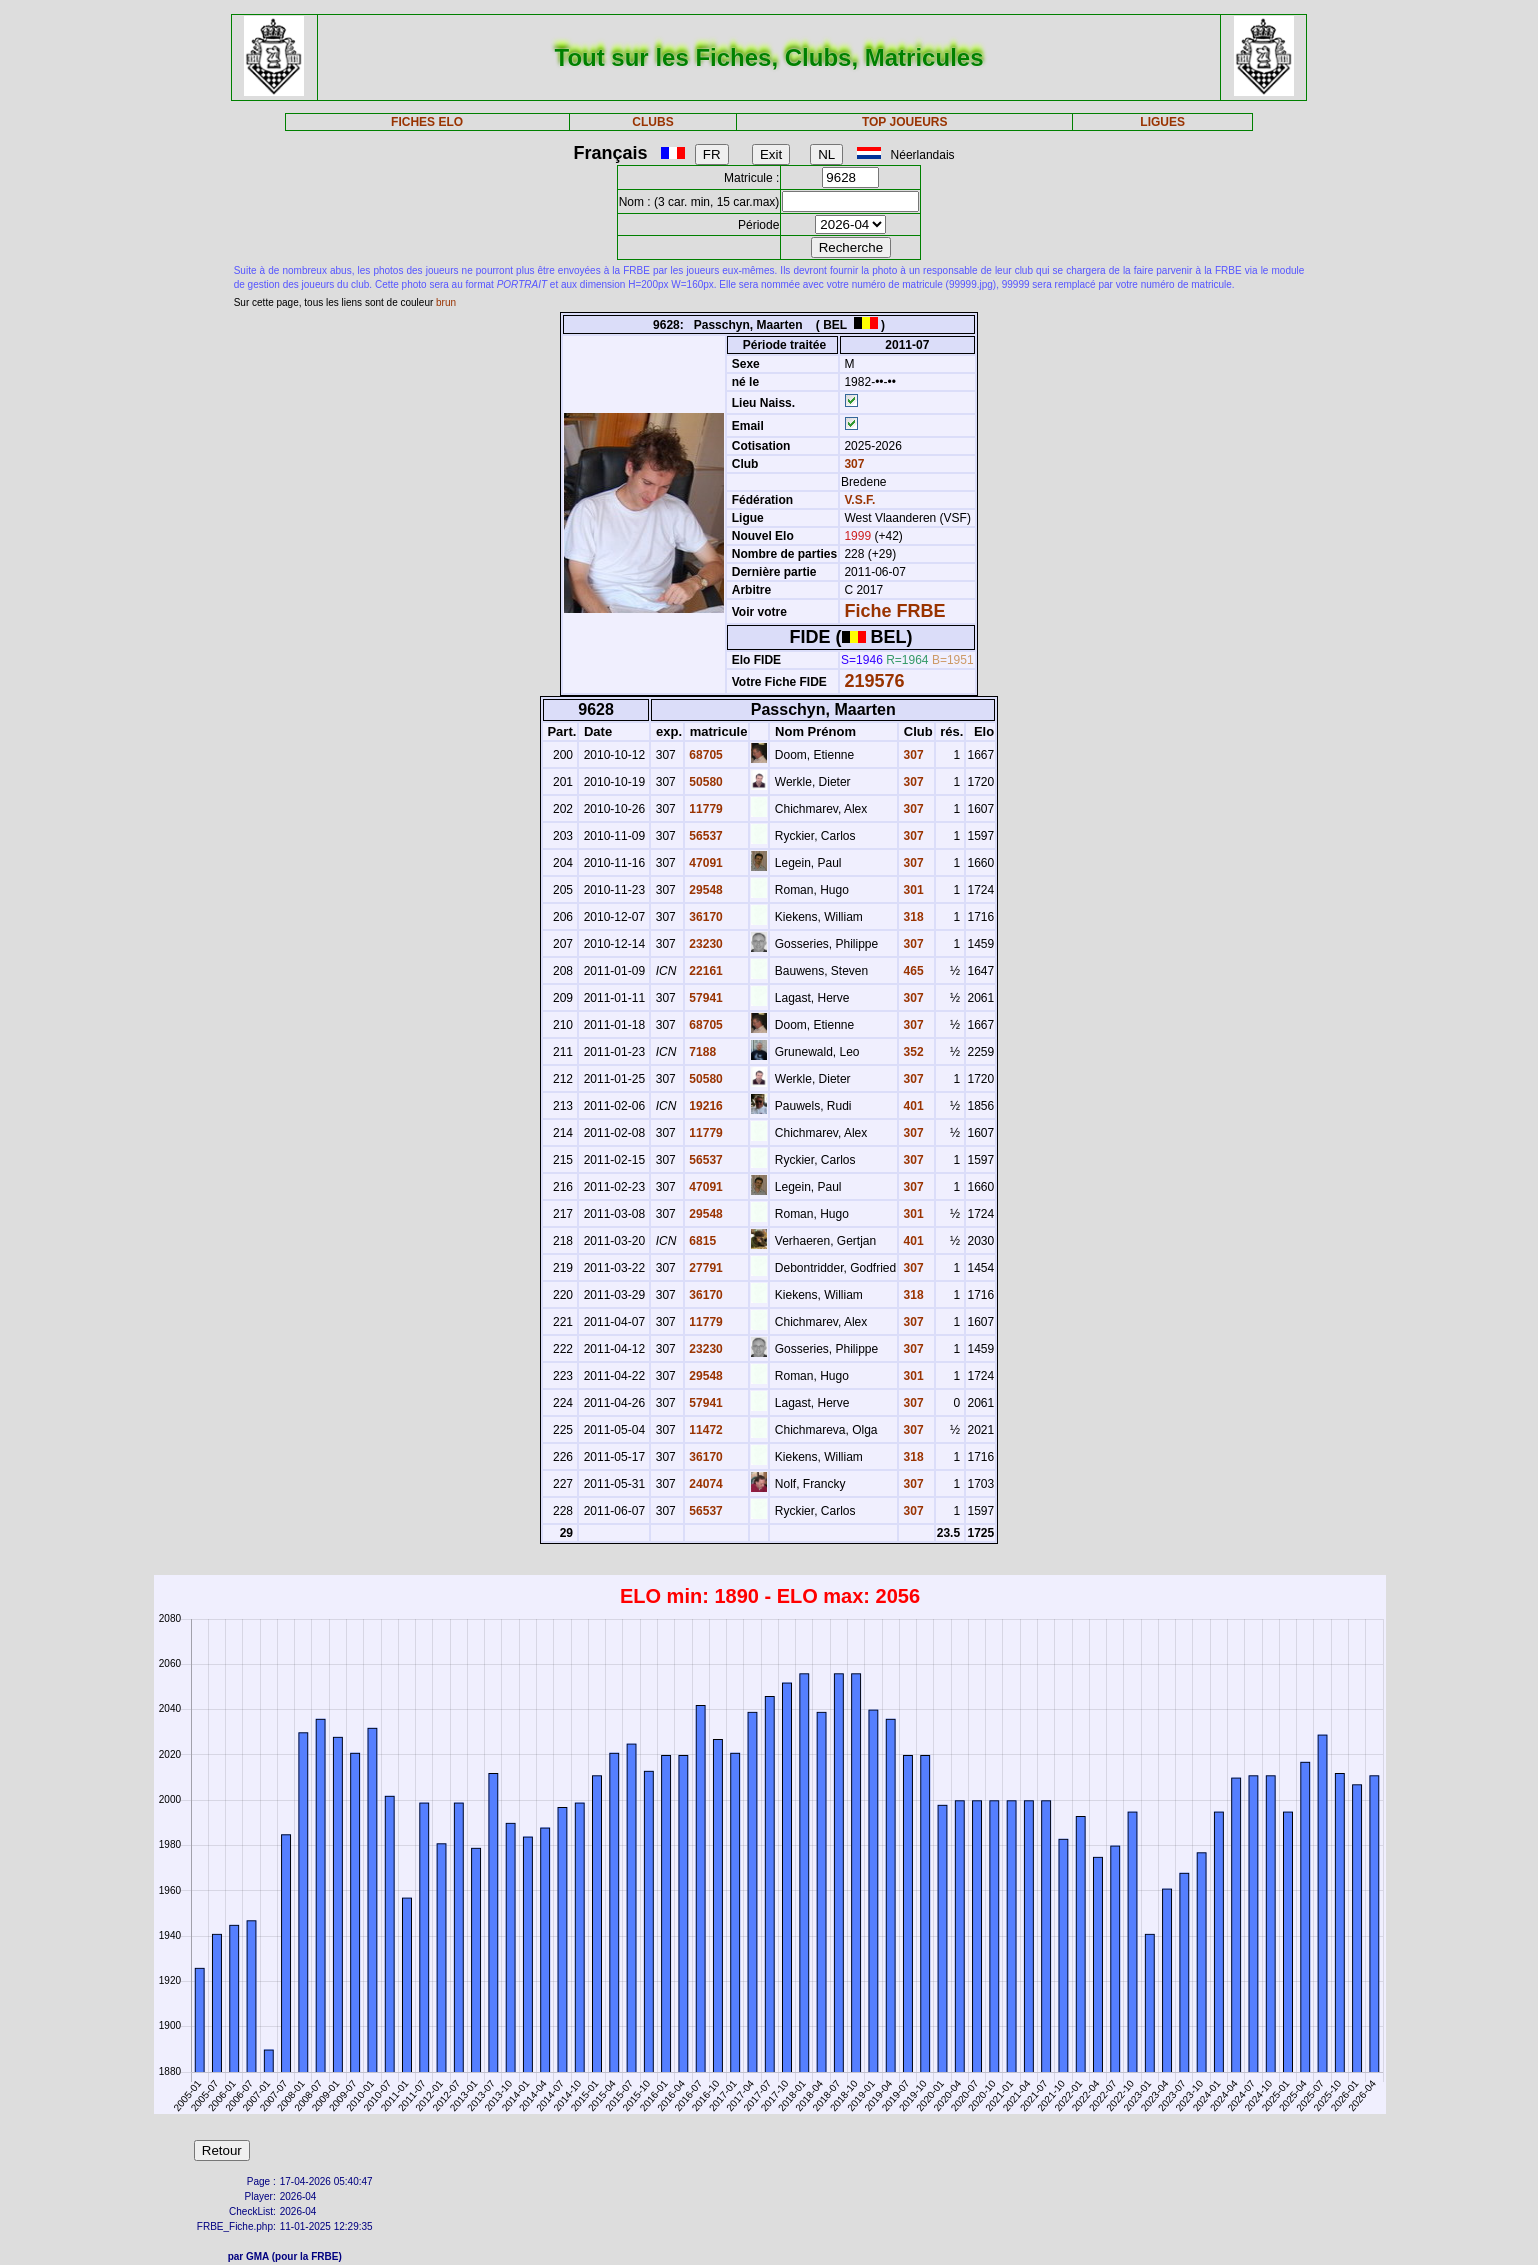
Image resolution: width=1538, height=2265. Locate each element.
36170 (704, 917)
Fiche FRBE (894, 611)
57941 (704, 998)
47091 (704, 863)
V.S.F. (859, 500)
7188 (701, 1052)
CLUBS (652, 122)
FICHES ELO (427, 122)
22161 (704, 971)
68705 (704, 755)
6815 (701, 1241)
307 (852, 464)
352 (911, 1052)
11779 (704, 809)
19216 (704, 1106)
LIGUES (1162, 122)
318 (911, 917)
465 (911, 971)
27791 (704, 1268)
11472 (704, 1430)
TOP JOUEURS (905, 122)
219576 (874, 681)
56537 (704, 836)
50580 (704, 782)
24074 (704, 1484)
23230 (704, 944)
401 (911, 1106)
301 (911, 890)
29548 (704, 890)
